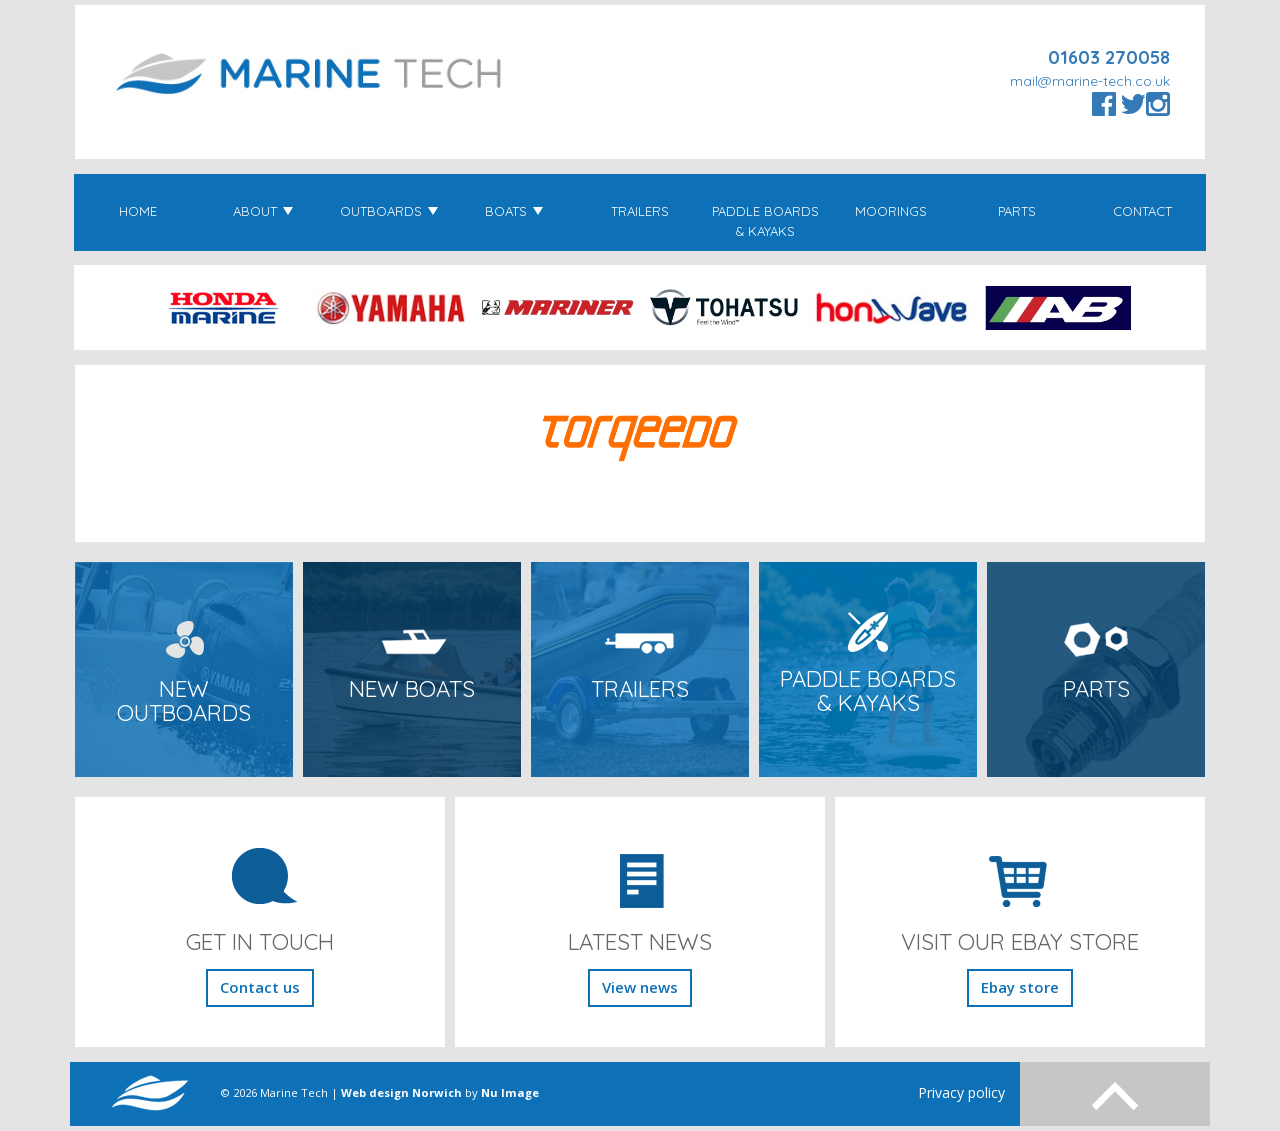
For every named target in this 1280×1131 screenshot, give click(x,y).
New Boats (412, 689)
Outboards (389, 211)
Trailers (640, 211)
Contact (1142, 211)
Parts (1017, 211)
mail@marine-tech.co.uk (1090, 81)
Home (138, 211)
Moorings (891, 211)
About (263, 211)
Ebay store (1020, 987)
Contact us (260, 987)
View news (640, 987)
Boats (514, 211)
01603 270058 (1109, 57)
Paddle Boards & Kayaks (765, 221)
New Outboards (184, 701)
